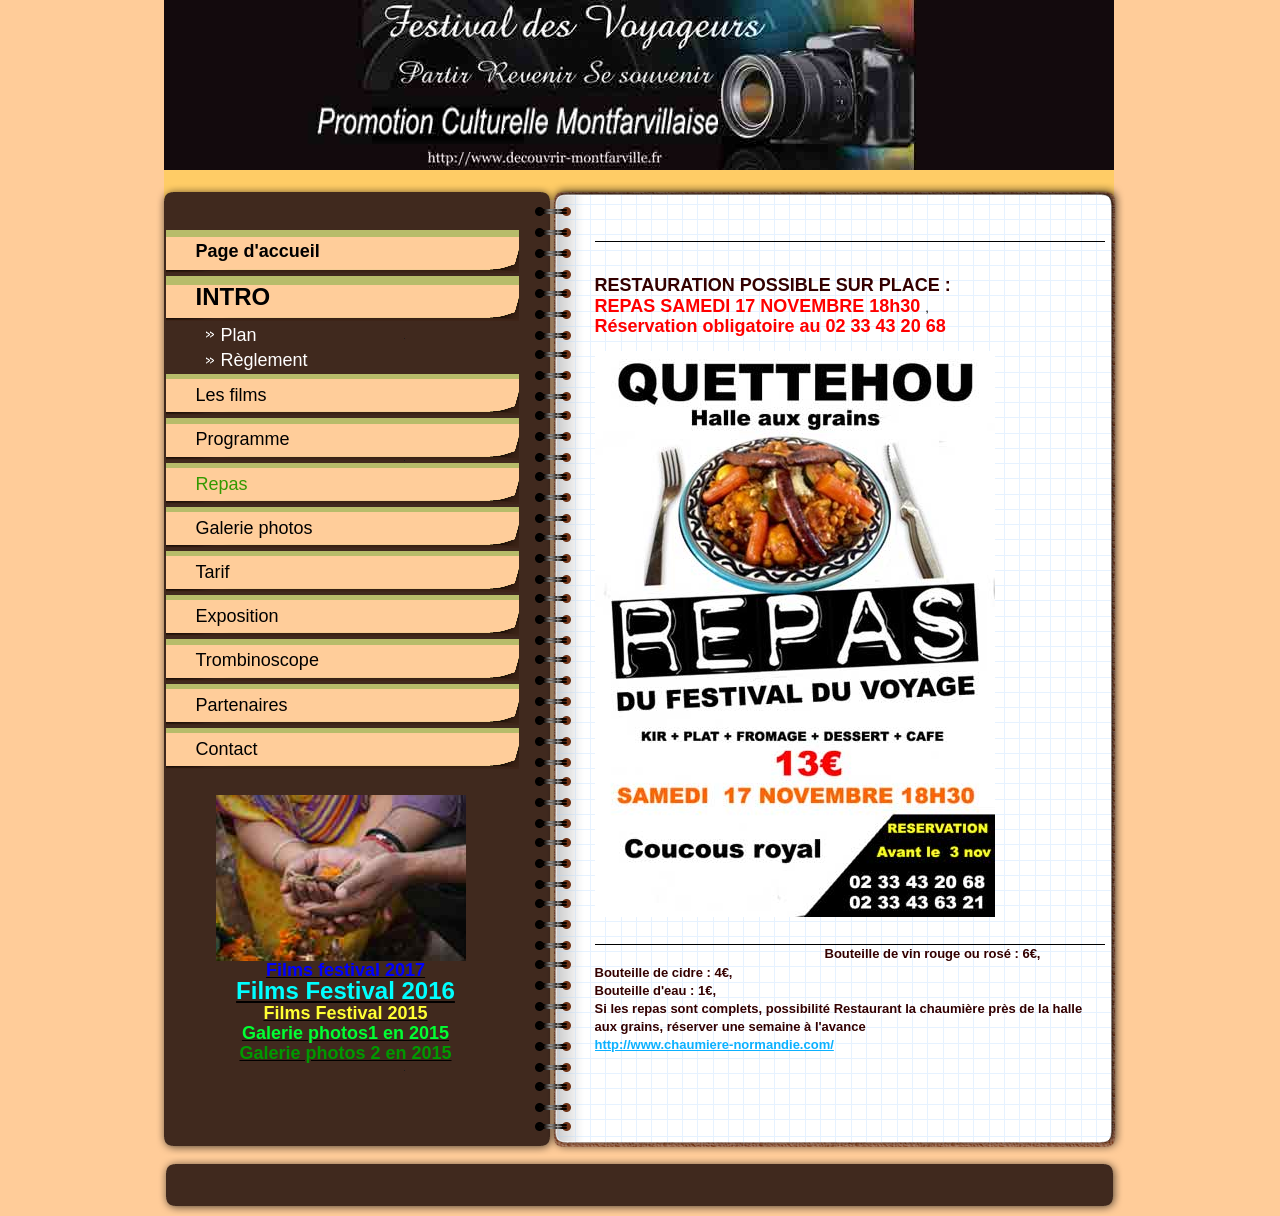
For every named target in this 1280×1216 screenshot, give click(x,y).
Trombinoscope (257, 660)
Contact (227, 749)
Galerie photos (254, 528)
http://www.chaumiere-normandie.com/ (714, 1044)
